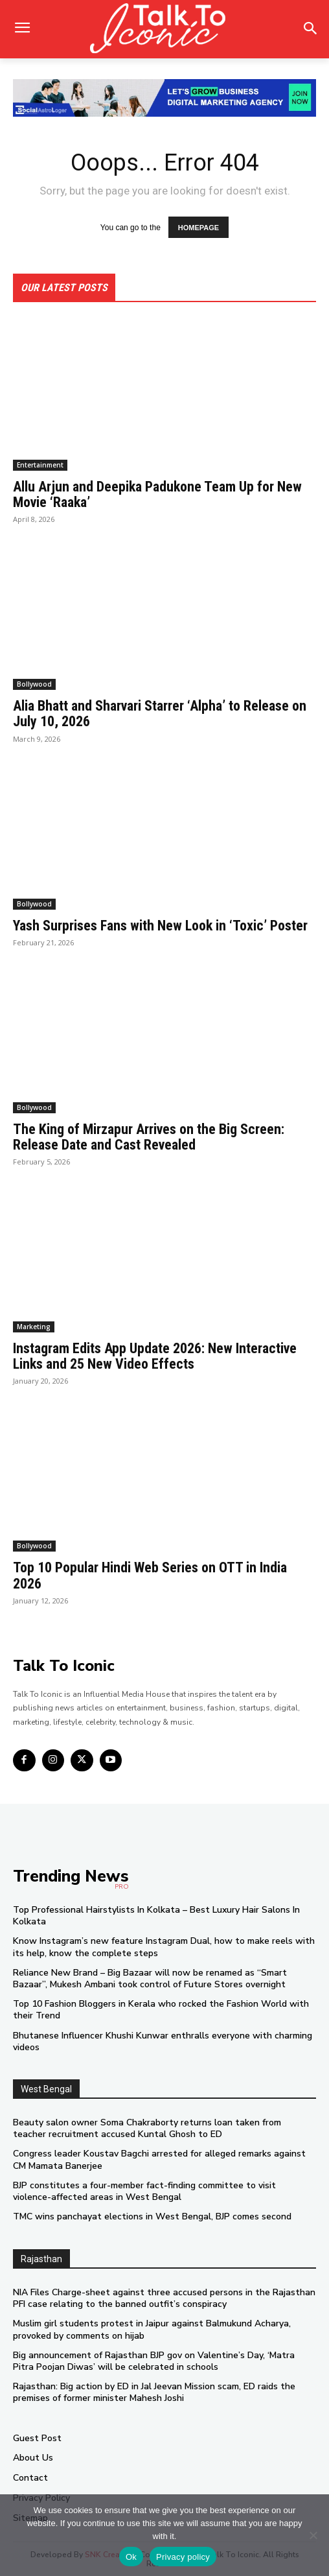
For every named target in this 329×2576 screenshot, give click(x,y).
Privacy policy (183, 2557)
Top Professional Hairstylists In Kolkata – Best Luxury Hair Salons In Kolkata (156, 1916)
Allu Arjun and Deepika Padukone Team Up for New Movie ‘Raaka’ (157, 494)
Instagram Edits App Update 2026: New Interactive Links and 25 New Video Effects (155, 1356)
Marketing (34, 1326)
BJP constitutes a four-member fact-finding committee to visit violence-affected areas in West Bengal (144, 2191)
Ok (131, 2557)
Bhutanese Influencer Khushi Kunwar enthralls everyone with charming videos (162, 2041)
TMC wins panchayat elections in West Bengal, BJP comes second (152, 2216)
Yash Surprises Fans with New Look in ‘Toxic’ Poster (160, 925)
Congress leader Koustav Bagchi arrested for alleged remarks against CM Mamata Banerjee (159, 2159)
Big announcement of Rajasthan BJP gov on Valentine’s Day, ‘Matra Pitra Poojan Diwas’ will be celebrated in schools (154, 2361)
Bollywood (34, 684)
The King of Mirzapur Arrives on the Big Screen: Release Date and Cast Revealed (148, 1137)
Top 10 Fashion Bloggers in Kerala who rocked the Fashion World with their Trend (161, 2010)
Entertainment (40, 464)
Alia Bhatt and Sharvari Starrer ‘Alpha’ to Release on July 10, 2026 (159, 713)
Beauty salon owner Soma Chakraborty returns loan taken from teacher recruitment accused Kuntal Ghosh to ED (147, 2128)
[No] (312, 2535)
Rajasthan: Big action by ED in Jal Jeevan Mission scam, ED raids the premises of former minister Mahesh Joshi (154, 2392)
